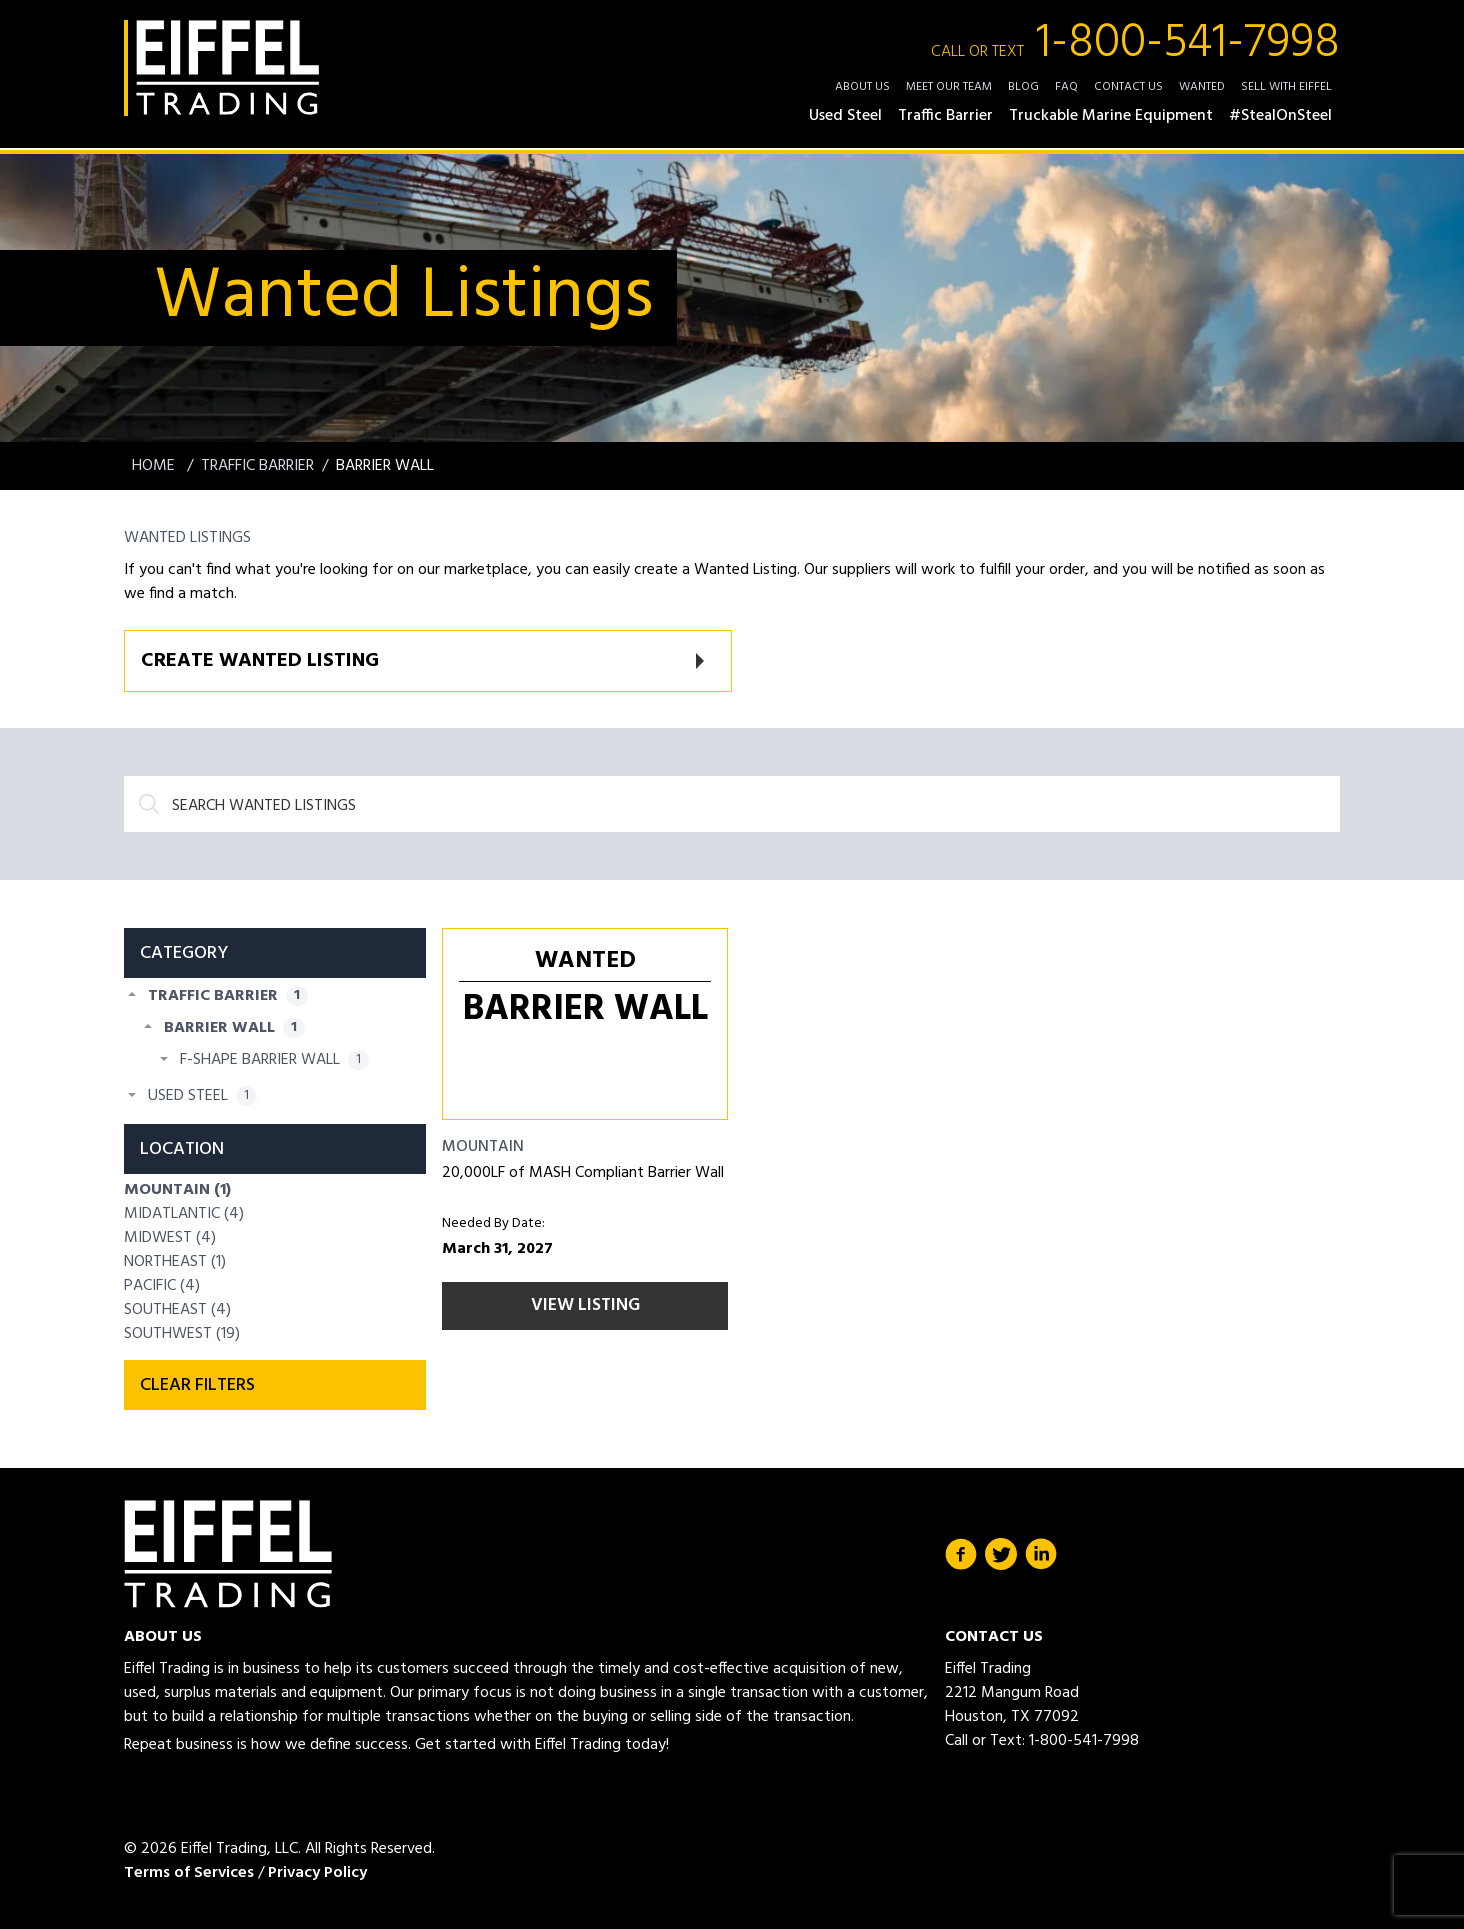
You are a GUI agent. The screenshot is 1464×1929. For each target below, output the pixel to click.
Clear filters (197, 1385)
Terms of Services (189, 1873)
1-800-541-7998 (1135, 44)
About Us (862, 87)
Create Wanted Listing (260, 661)
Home (155, 466)
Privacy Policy (317, 1873)
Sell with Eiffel (1286, 87)
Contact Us (1128, 87)
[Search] (732, 804)
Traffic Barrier (257, 466)
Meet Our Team (949, 87)
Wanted (1202, 87)
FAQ (1066, 87)
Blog (1023, 87)
